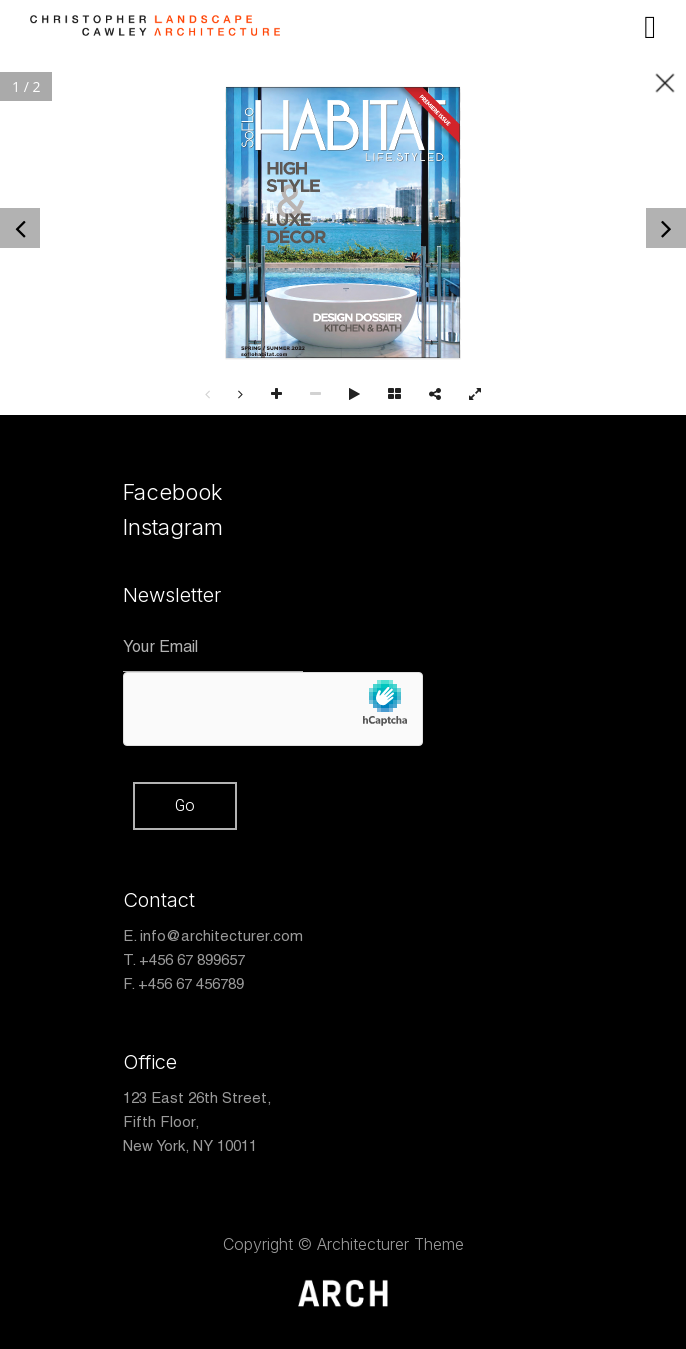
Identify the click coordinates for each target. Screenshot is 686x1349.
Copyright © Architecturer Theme (343, 1244)
